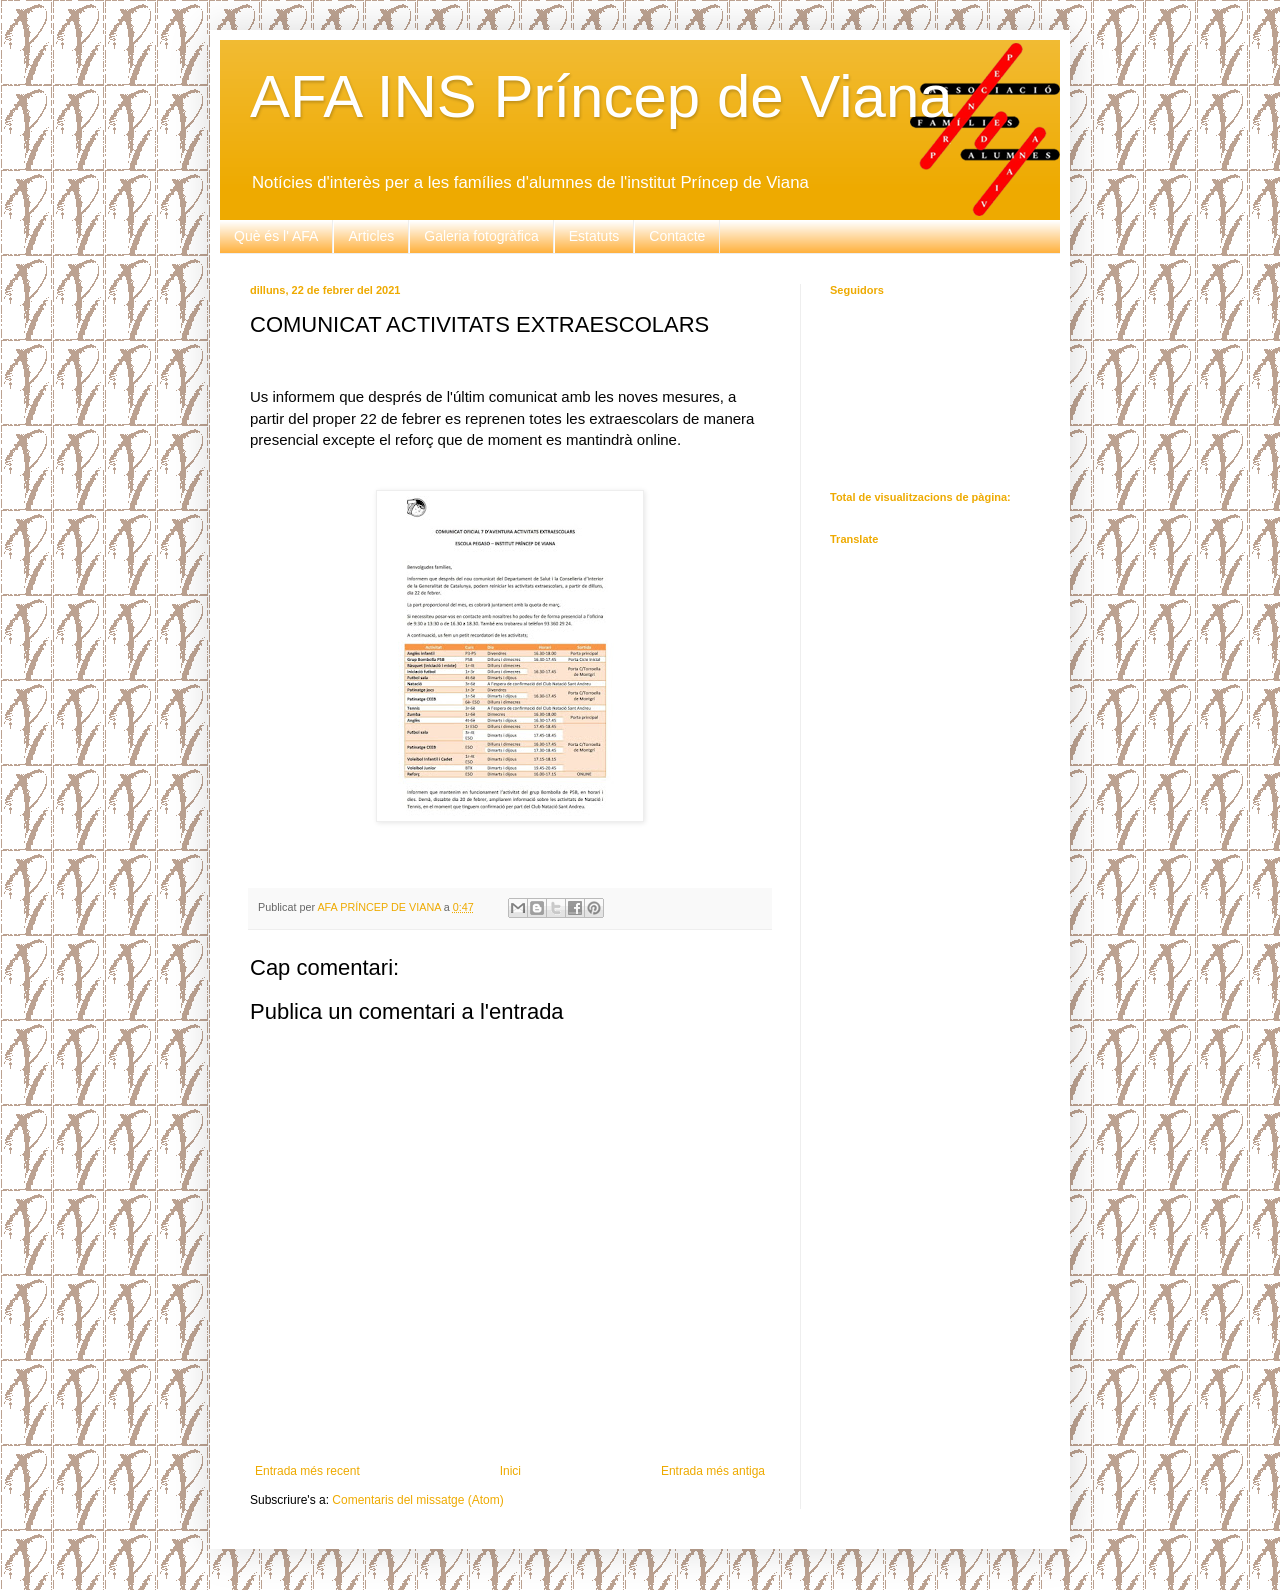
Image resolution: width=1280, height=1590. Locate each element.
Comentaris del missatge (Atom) (417, 1500)
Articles (371, 236)
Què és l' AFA (276, 236)
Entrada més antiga (713, 1471)
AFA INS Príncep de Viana (601, 96)
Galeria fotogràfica (481, 236)
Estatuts (594, 236)
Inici (510, 1471)
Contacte (677, 236)
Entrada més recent (307, 1471)
